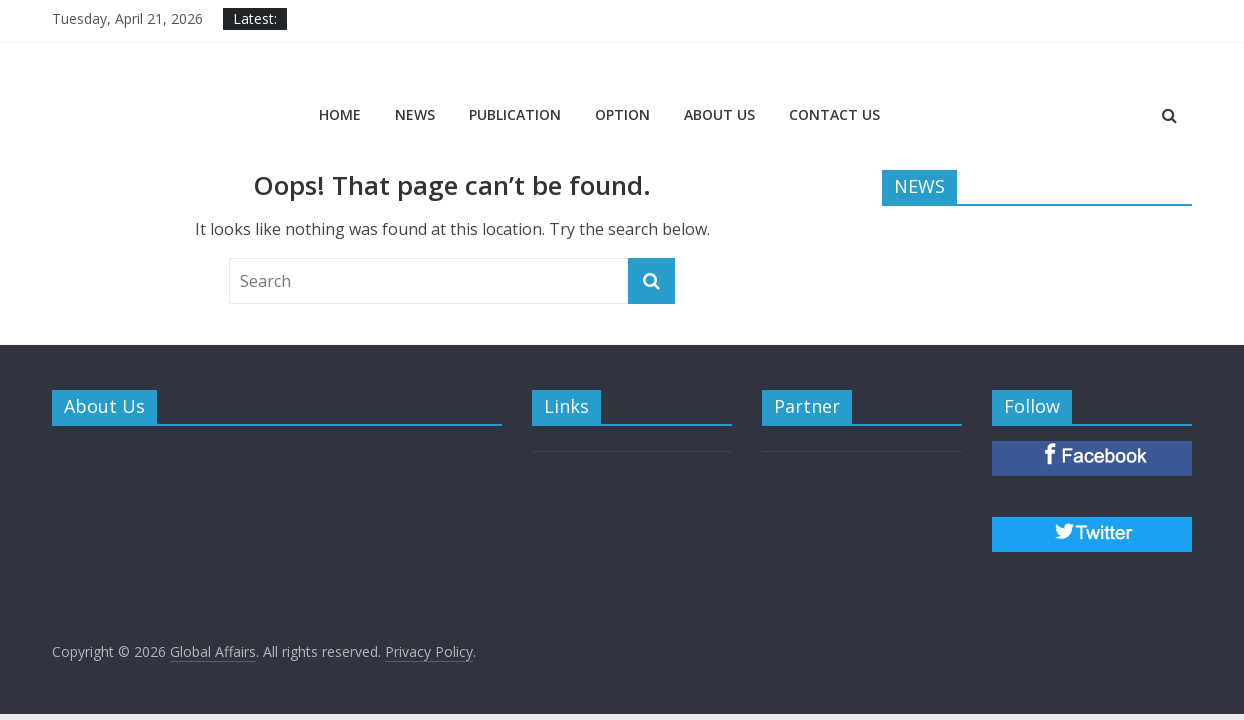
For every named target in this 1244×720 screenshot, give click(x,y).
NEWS (415, 114)
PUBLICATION (515, 114)
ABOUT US (719, 114)
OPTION (622, 114)
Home (340, 114)
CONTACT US (834, 114)
